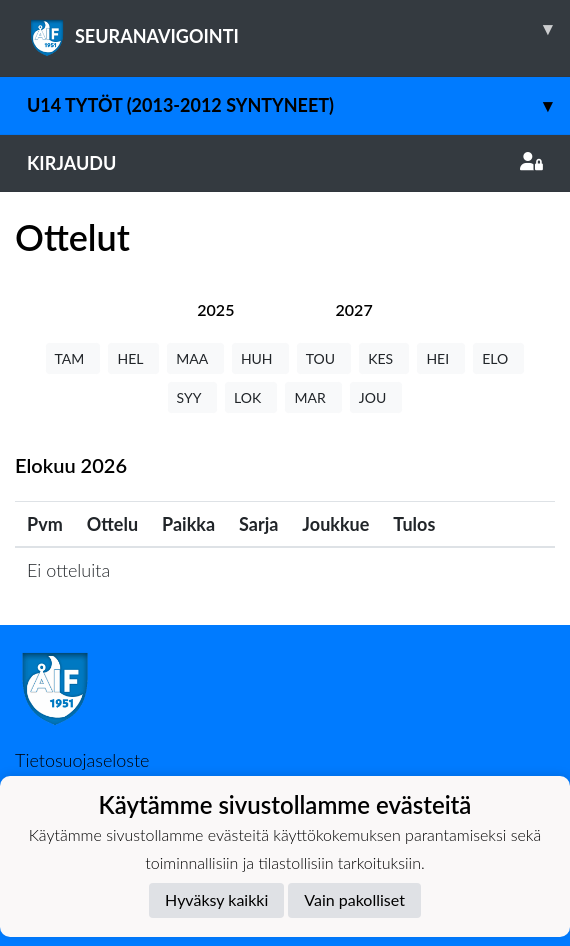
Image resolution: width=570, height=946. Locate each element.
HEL (133, 358)
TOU (324, 358)
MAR (313, 397)
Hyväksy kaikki (216, 899)
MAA (195, 358)
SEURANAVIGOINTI (298, 29)
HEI (441, 358)
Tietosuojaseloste (82, 760)
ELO (498, 358)
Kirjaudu (285, 163)
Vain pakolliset (354, 899)
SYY (192, 397)
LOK (251, 397)
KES (384, 358)
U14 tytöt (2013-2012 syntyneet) (298, 105)
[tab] (215, 309)
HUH (260, 358)
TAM (73, 358)
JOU (376, 397)
